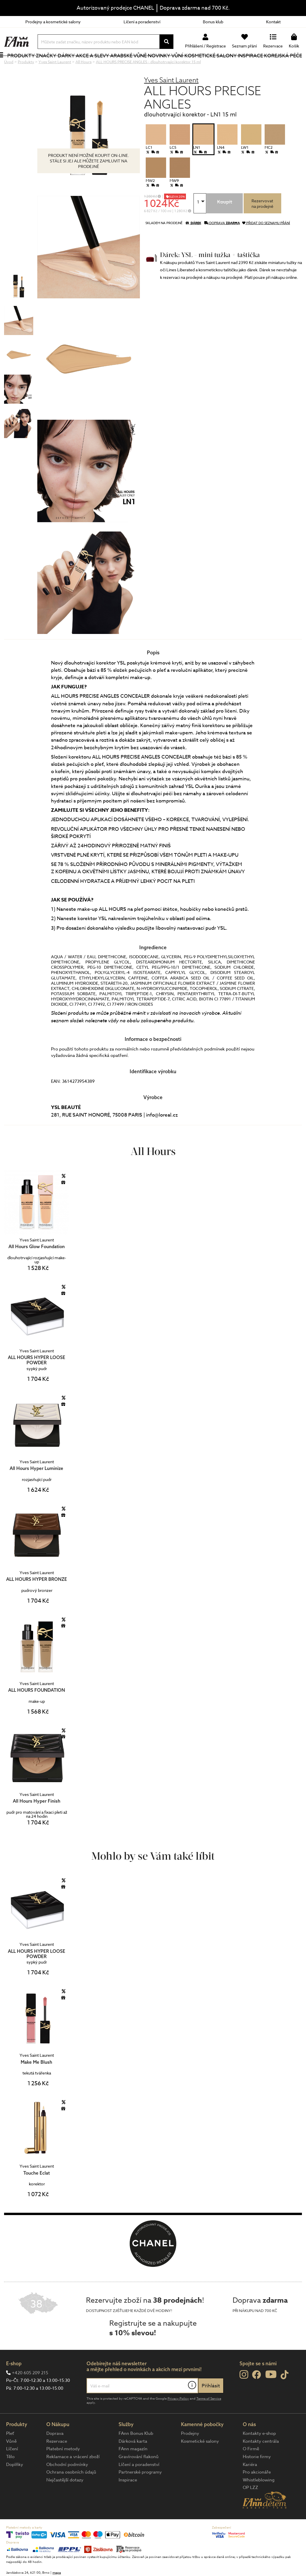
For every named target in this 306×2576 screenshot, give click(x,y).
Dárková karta (133, 2461)
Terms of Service (208, 2418)
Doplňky (14, 2484)
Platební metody (63, 2468)
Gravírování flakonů (139, 2476)
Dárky (71, 65)
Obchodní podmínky (67, 2484)
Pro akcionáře (257, 2491)
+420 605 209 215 (30, 2392)
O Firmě (251, 2468)
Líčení (12, 2468)
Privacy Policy (178, 2418)
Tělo (10, 2476)
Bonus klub (213, 21)
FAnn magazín (133, 2468)
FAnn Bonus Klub (136, 2453)
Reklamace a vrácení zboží (73, 2476)
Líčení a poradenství (142, 21)
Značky (52, 65)
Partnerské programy (140, 2491)
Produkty (27, 65)
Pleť (10, 2453)
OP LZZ (250, 2507)
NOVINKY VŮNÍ (168, 65)
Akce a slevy (96, 65)
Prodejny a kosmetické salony (53, 21)
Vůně (11, 2461)
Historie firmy (257, 2476)
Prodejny (190, 2453)
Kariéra (250, 2484)
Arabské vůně (132, 65)
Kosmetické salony (212, 65)
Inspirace (251, 65)
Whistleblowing (259, 2499)
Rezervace (56, 2461)
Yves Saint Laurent (171, 99)
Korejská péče (283, 65)
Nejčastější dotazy (64, 2499)
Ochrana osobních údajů (71, 2491)
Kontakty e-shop (259, 2453)
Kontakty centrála (261, 2461)
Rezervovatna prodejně (262, 222)
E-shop (14, 2383)
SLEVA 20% (177, 216)
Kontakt (273, 21)
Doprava (55, 2453)
